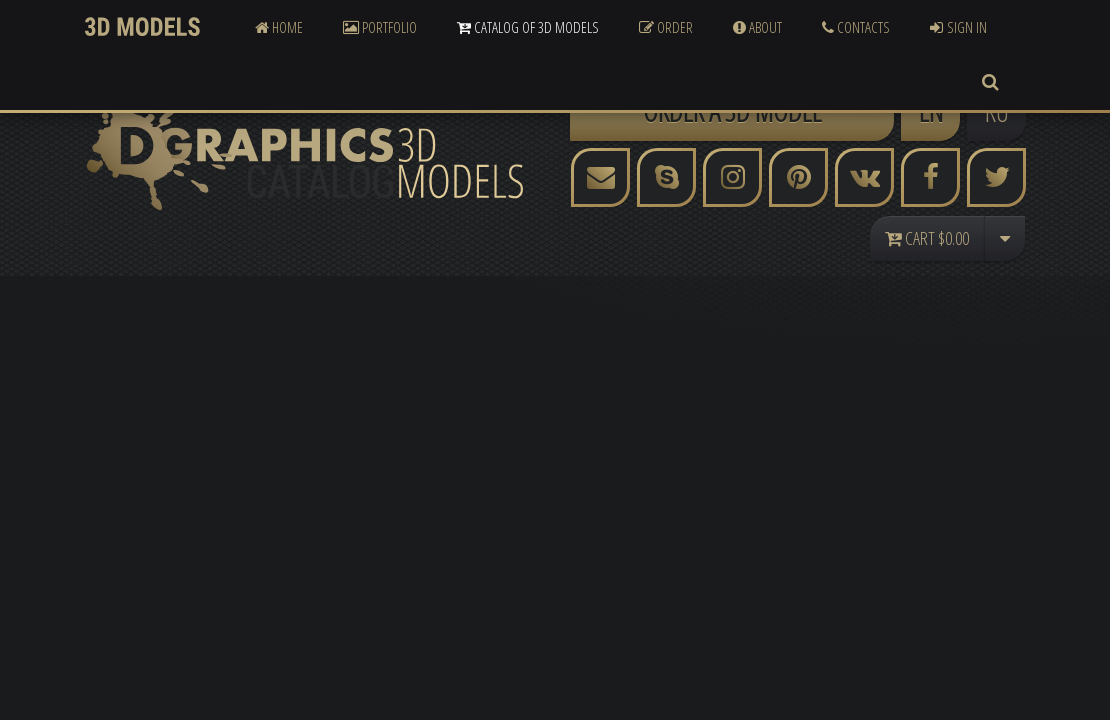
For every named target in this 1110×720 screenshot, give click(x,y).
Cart (927, 238)
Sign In (958, 27)
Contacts (856, 27)
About (757, 27)
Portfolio (380, 27)
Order (666, 27)
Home (279, 27)
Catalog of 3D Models (528, 27)
